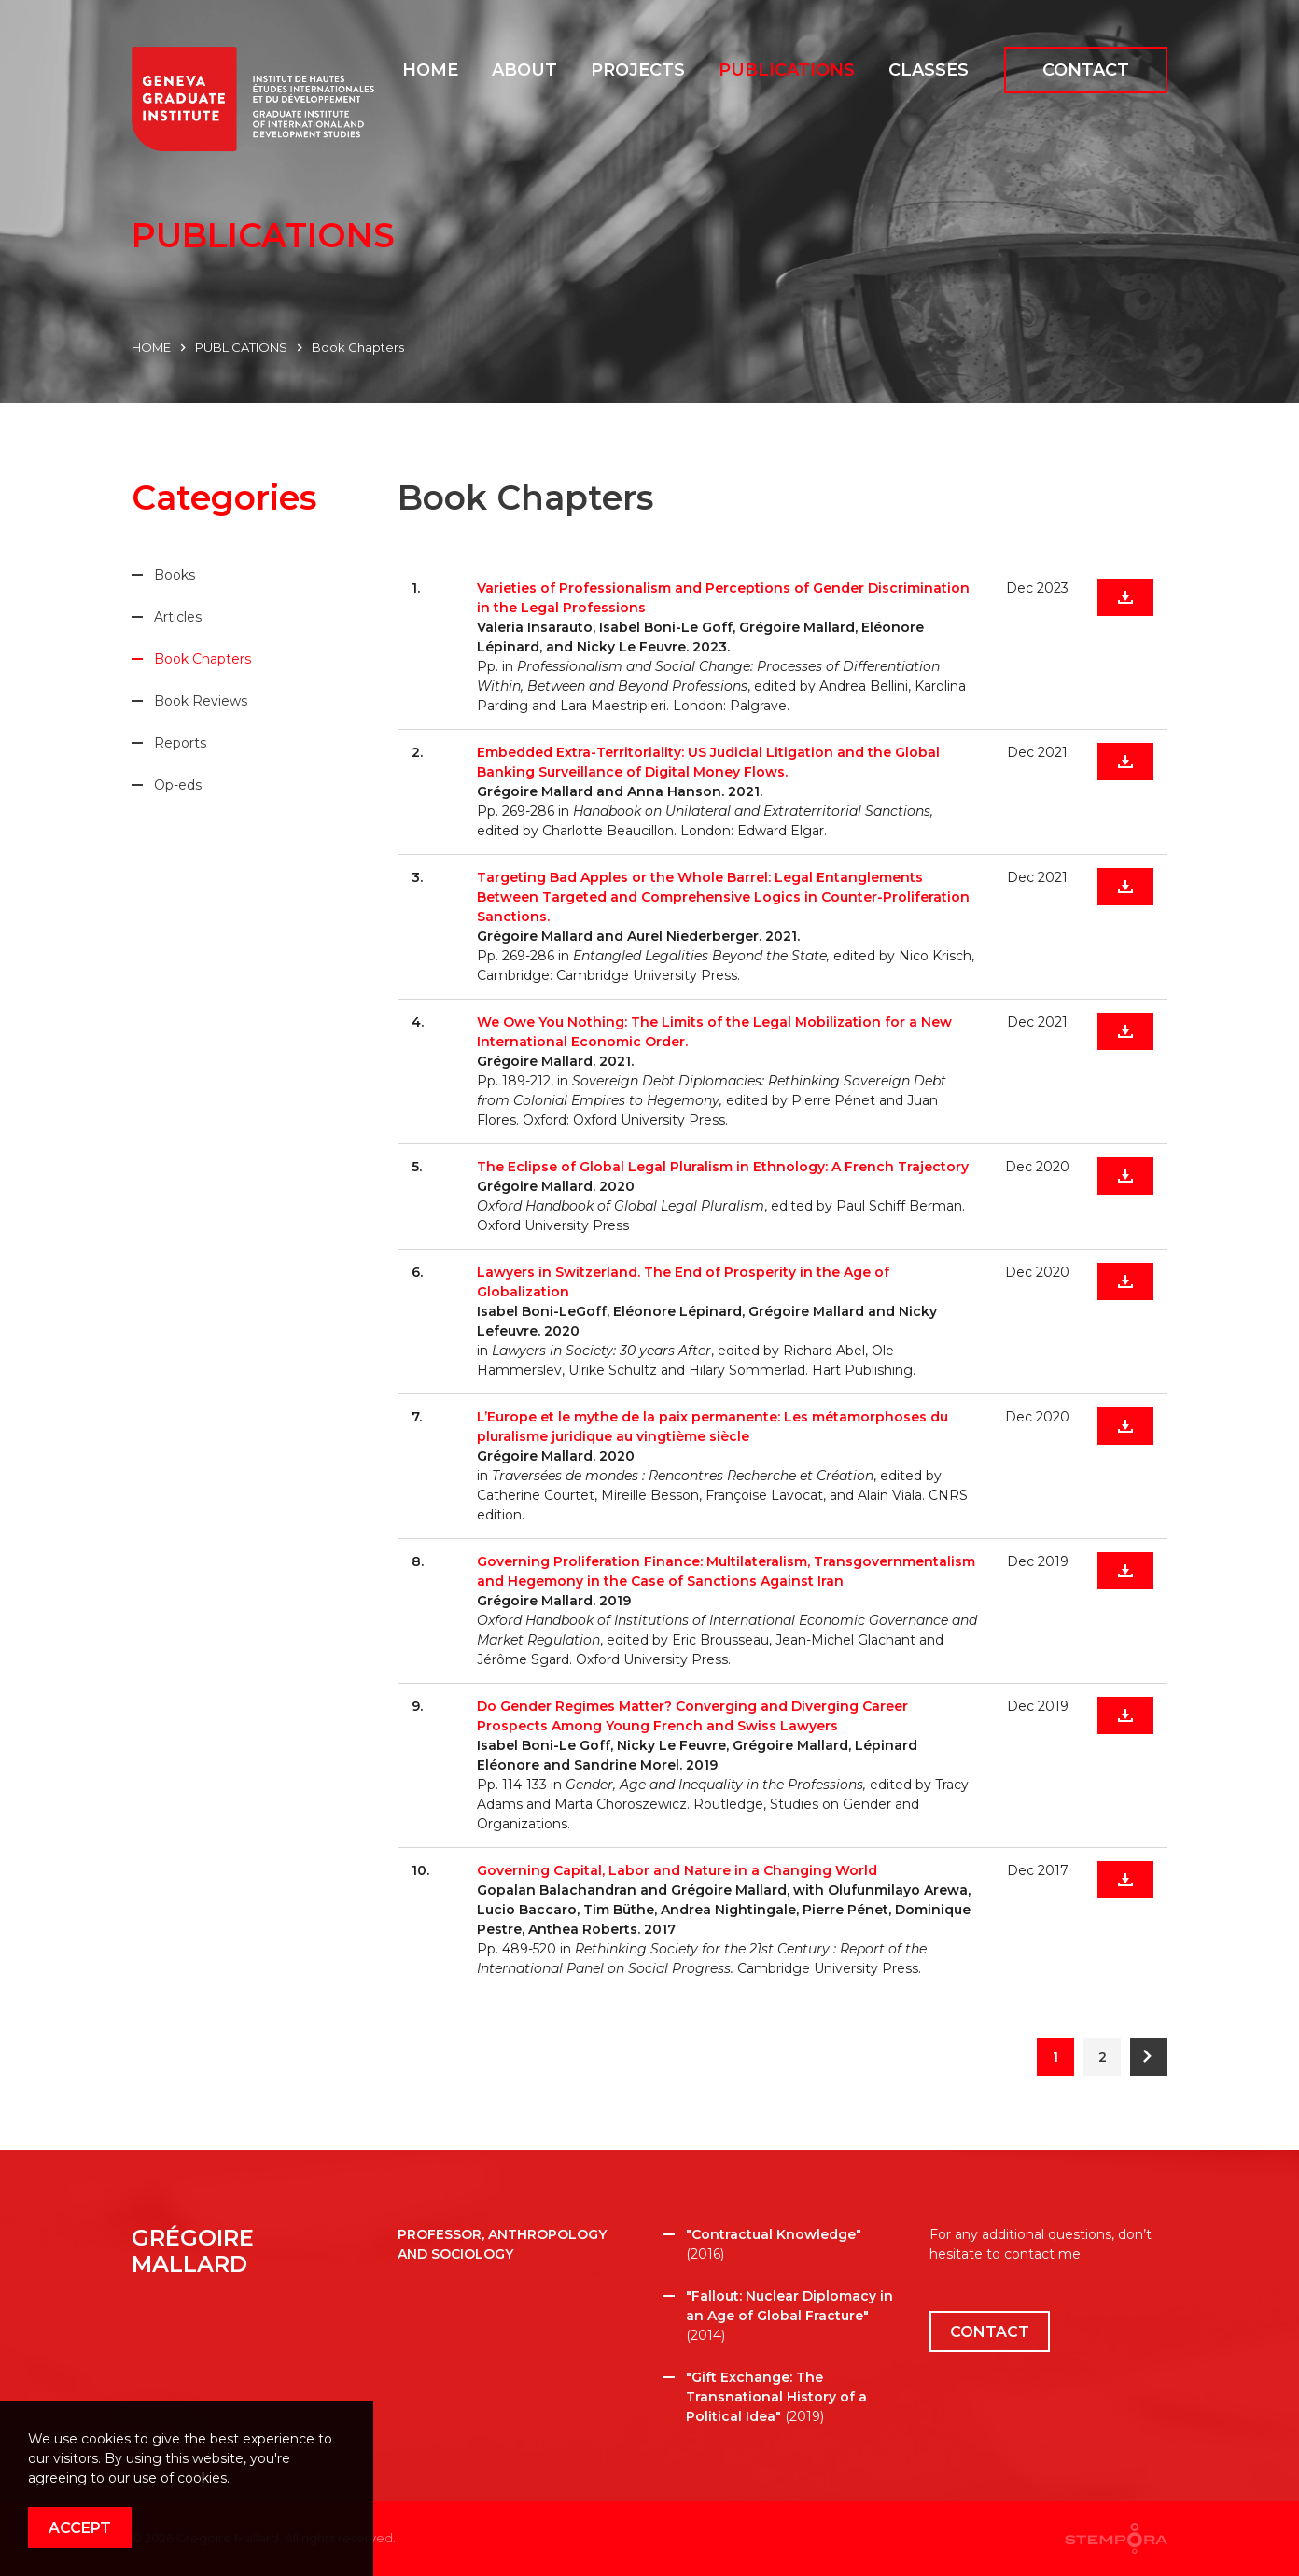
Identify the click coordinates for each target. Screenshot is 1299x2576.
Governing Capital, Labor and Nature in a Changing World (677, 1870)
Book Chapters (358, 347)
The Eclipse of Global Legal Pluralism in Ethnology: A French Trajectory (723, 1166)
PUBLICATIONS (241, 347)
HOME (151, 347)
